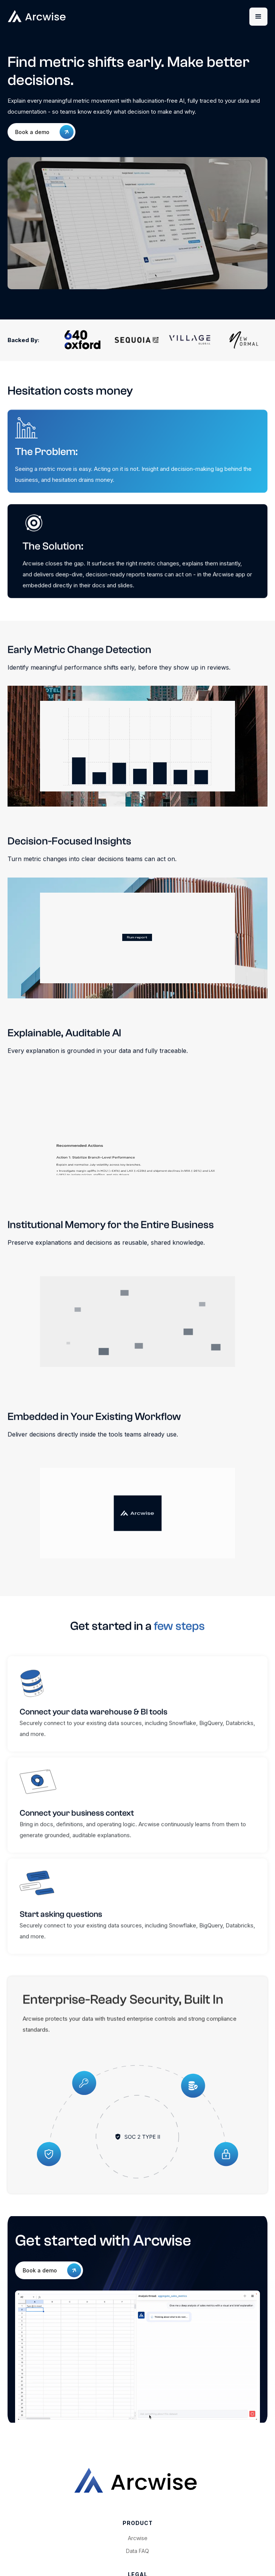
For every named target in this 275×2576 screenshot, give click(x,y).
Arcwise (137, 2538)
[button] (258, 17)
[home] (70, 16)
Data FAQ (137, 2551)
